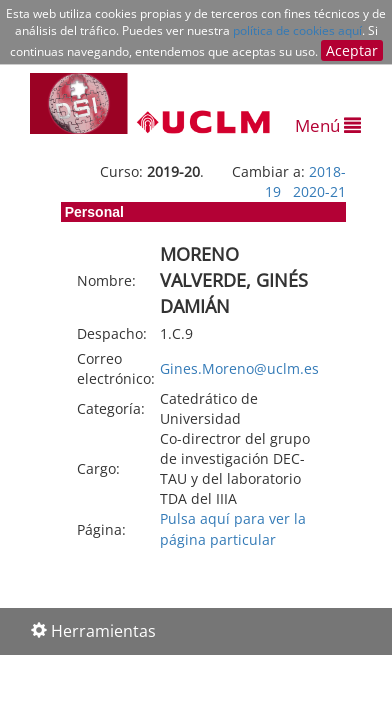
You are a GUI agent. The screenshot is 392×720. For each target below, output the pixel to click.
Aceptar (352, 50)
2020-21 (319, 191)
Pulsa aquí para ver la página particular (233, 528)
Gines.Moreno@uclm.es (239, 368)
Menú (328, 125)
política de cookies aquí (297, 30)
